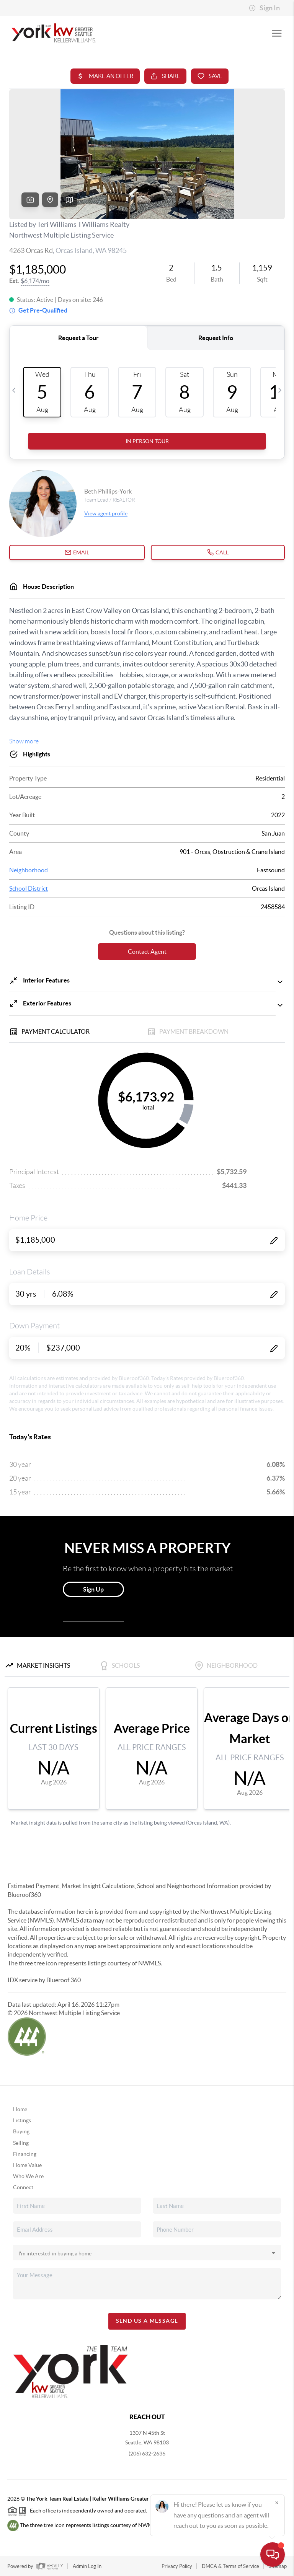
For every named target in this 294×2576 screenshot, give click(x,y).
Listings (22, 2120)
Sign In (264, 8)
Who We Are (28, 2176)
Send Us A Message (147, 2321)
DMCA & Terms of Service (230, 2566)
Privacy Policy (177, 2566)
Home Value (27, 2165)
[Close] (277, 2502)
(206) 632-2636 (147, 2454)
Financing (24, 2154)
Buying (21, 2131)
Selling (21, 2143)
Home (20, 2109)
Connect (23, 2187)
